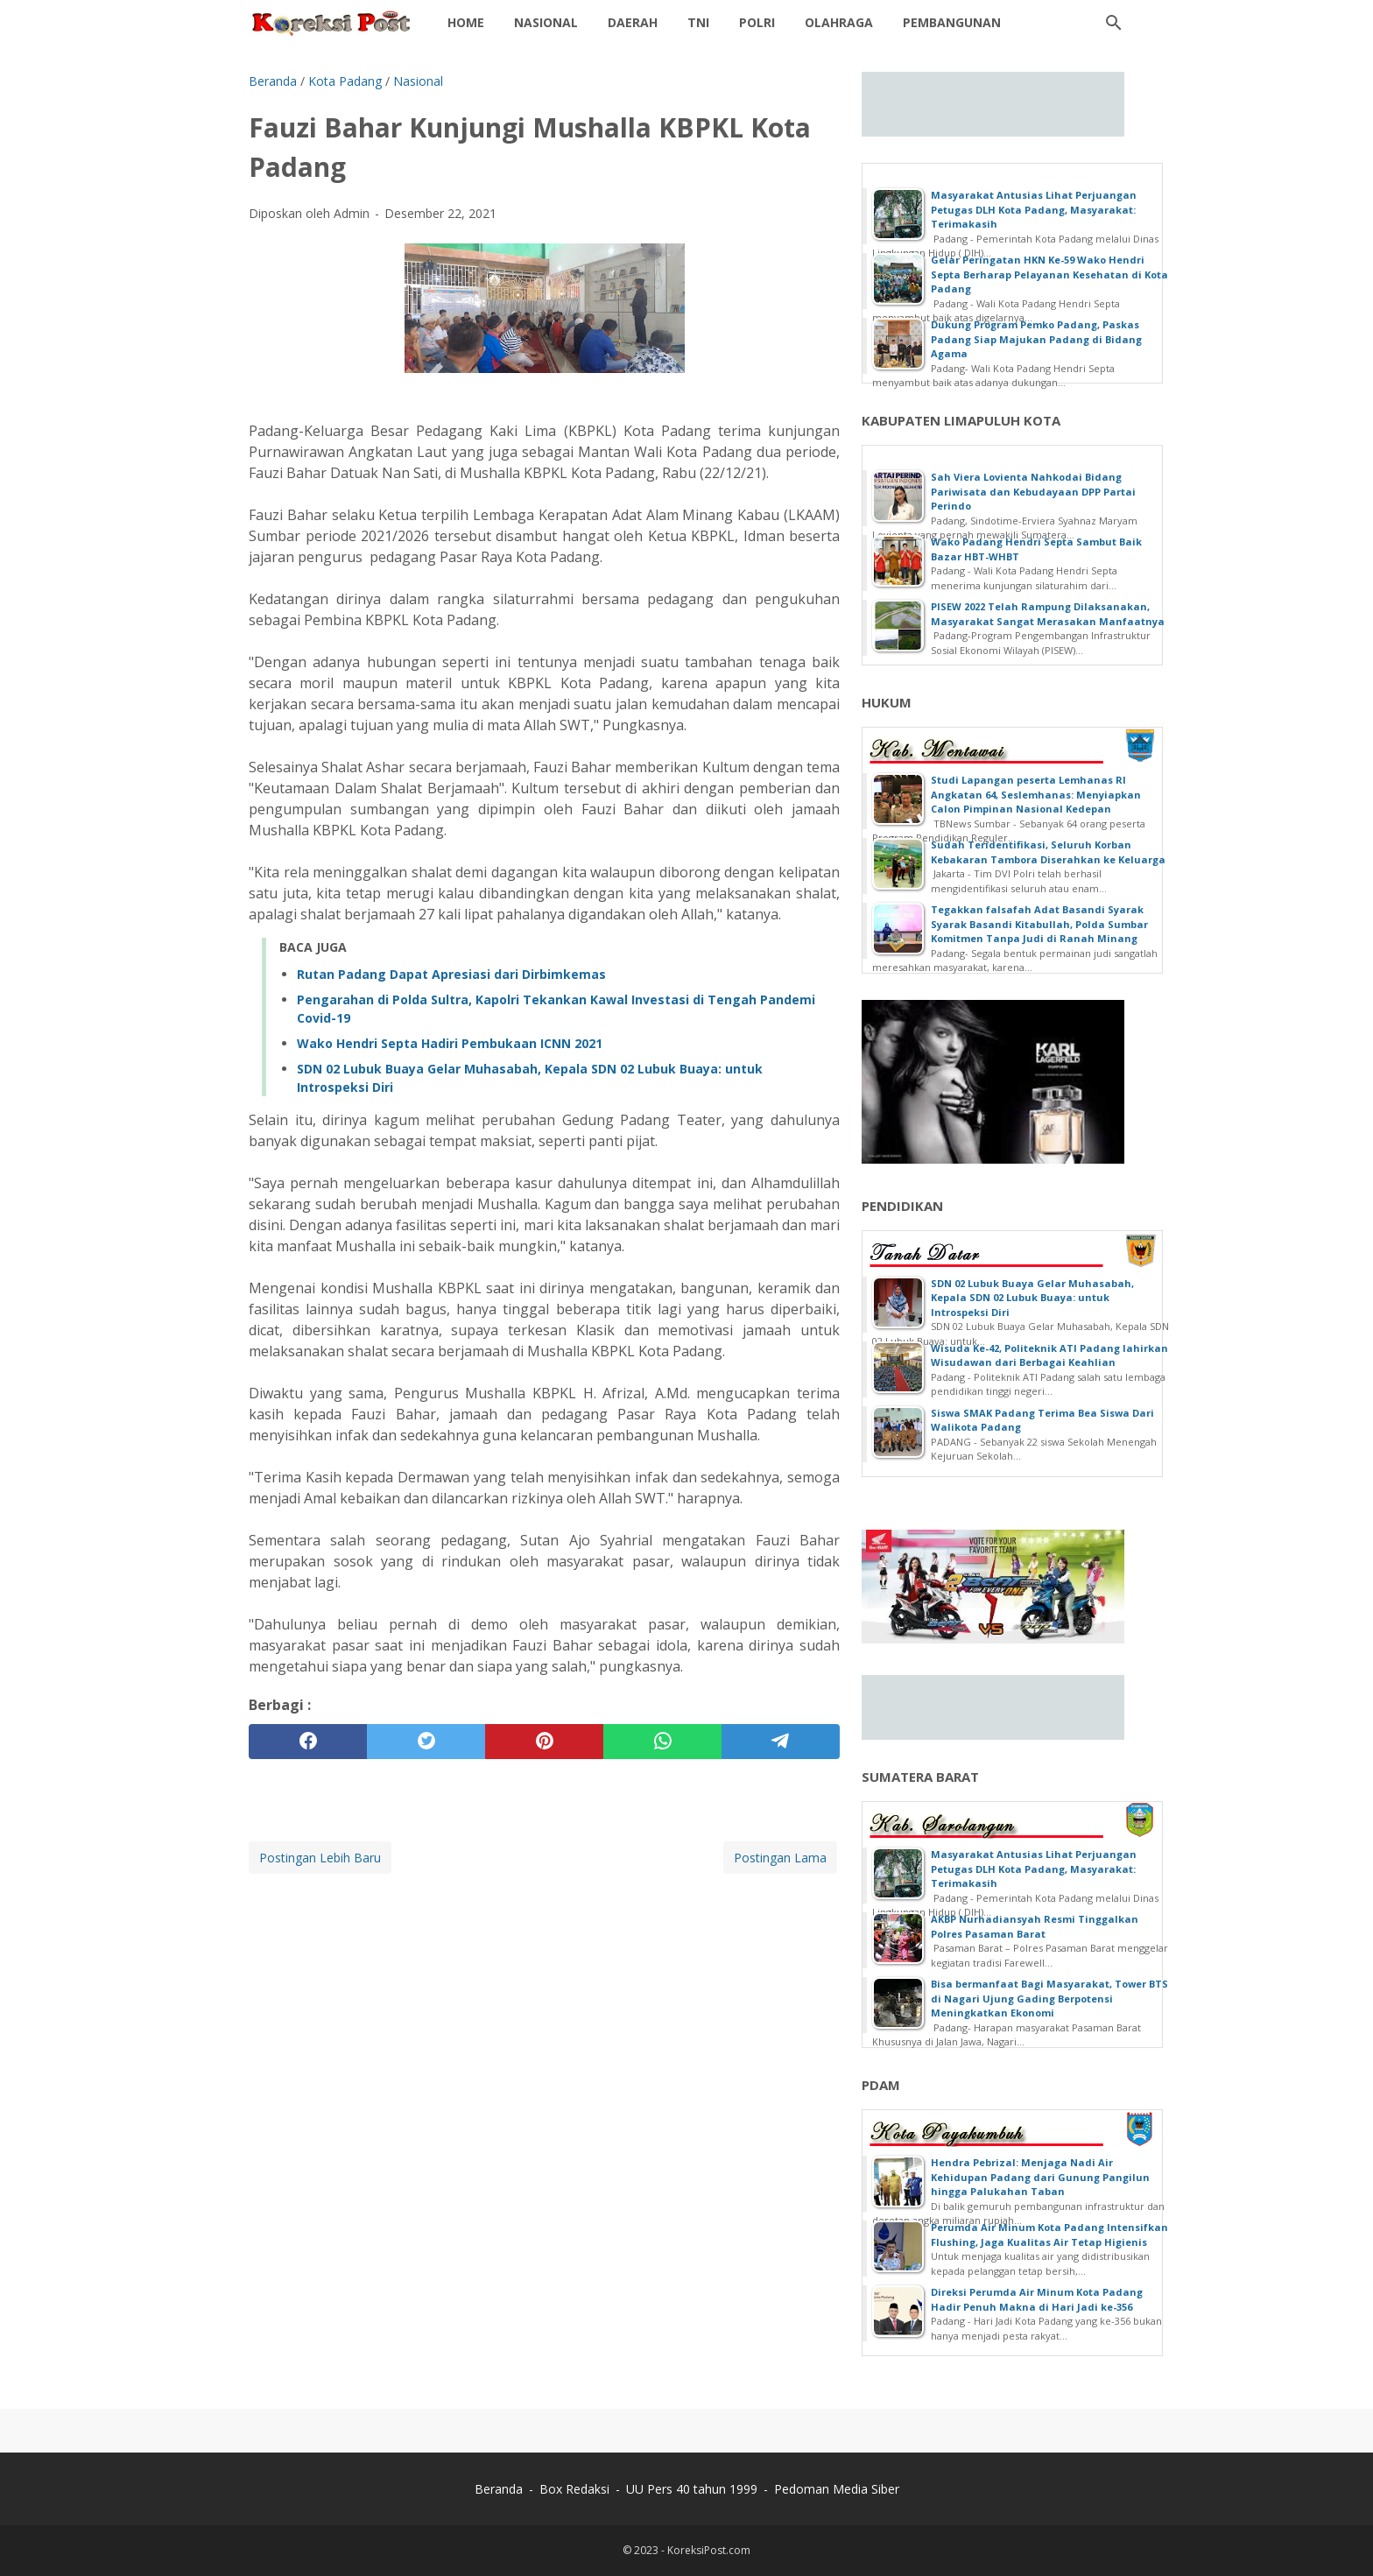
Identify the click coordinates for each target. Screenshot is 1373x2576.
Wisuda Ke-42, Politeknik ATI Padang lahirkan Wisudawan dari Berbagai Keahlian (1049, 1355)
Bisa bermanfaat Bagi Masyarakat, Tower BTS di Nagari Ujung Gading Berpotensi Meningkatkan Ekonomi (1049, 1998)
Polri (757, 22)
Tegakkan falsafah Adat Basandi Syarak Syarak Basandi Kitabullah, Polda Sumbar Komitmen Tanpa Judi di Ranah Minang (1039, 924)
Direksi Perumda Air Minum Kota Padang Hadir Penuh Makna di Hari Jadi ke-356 (1037, 2299)
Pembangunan (952, 22)
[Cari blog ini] (1113, 22)
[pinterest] (544, 1741)
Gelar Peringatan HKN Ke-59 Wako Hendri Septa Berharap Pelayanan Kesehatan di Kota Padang (1049, 274)
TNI (698, 22)
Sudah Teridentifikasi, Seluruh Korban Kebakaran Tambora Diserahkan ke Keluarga (1048, 852)
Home (465, 22)
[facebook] (308, 1741)
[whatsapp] (662, 1741)
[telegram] (781, 1741)
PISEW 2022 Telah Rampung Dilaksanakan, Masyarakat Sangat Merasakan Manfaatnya (1048, 614)
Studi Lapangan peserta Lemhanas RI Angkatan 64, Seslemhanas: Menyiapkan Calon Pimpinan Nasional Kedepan (1036, 794)
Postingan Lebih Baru (320, 1857)
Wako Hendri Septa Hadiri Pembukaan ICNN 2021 (449, 1043)
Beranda (499, 2489)
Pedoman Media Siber (836, 2489)
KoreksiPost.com (708, 2550)
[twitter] (426, 1741)
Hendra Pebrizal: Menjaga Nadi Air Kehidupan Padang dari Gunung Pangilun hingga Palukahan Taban (1040, 2177)
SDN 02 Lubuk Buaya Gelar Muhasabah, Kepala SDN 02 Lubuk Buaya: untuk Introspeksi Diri (1032, 1298)
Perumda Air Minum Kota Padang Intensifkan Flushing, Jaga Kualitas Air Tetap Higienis (1049, 2235)
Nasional (546, 22)
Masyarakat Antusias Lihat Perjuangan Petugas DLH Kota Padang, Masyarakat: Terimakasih (1034, 209)
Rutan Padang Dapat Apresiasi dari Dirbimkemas (451, 974)
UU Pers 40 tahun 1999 (691, 2489)
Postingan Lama (780, 1857)
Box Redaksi (574, 2489)
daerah (633, 22)
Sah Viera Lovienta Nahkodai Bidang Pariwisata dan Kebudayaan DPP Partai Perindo (1033, 491)
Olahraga (839, 22)
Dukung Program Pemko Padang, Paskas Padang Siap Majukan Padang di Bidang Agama (1036, 339)
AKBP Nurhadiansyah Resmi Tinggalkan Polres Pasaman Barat (1034, 1926)
